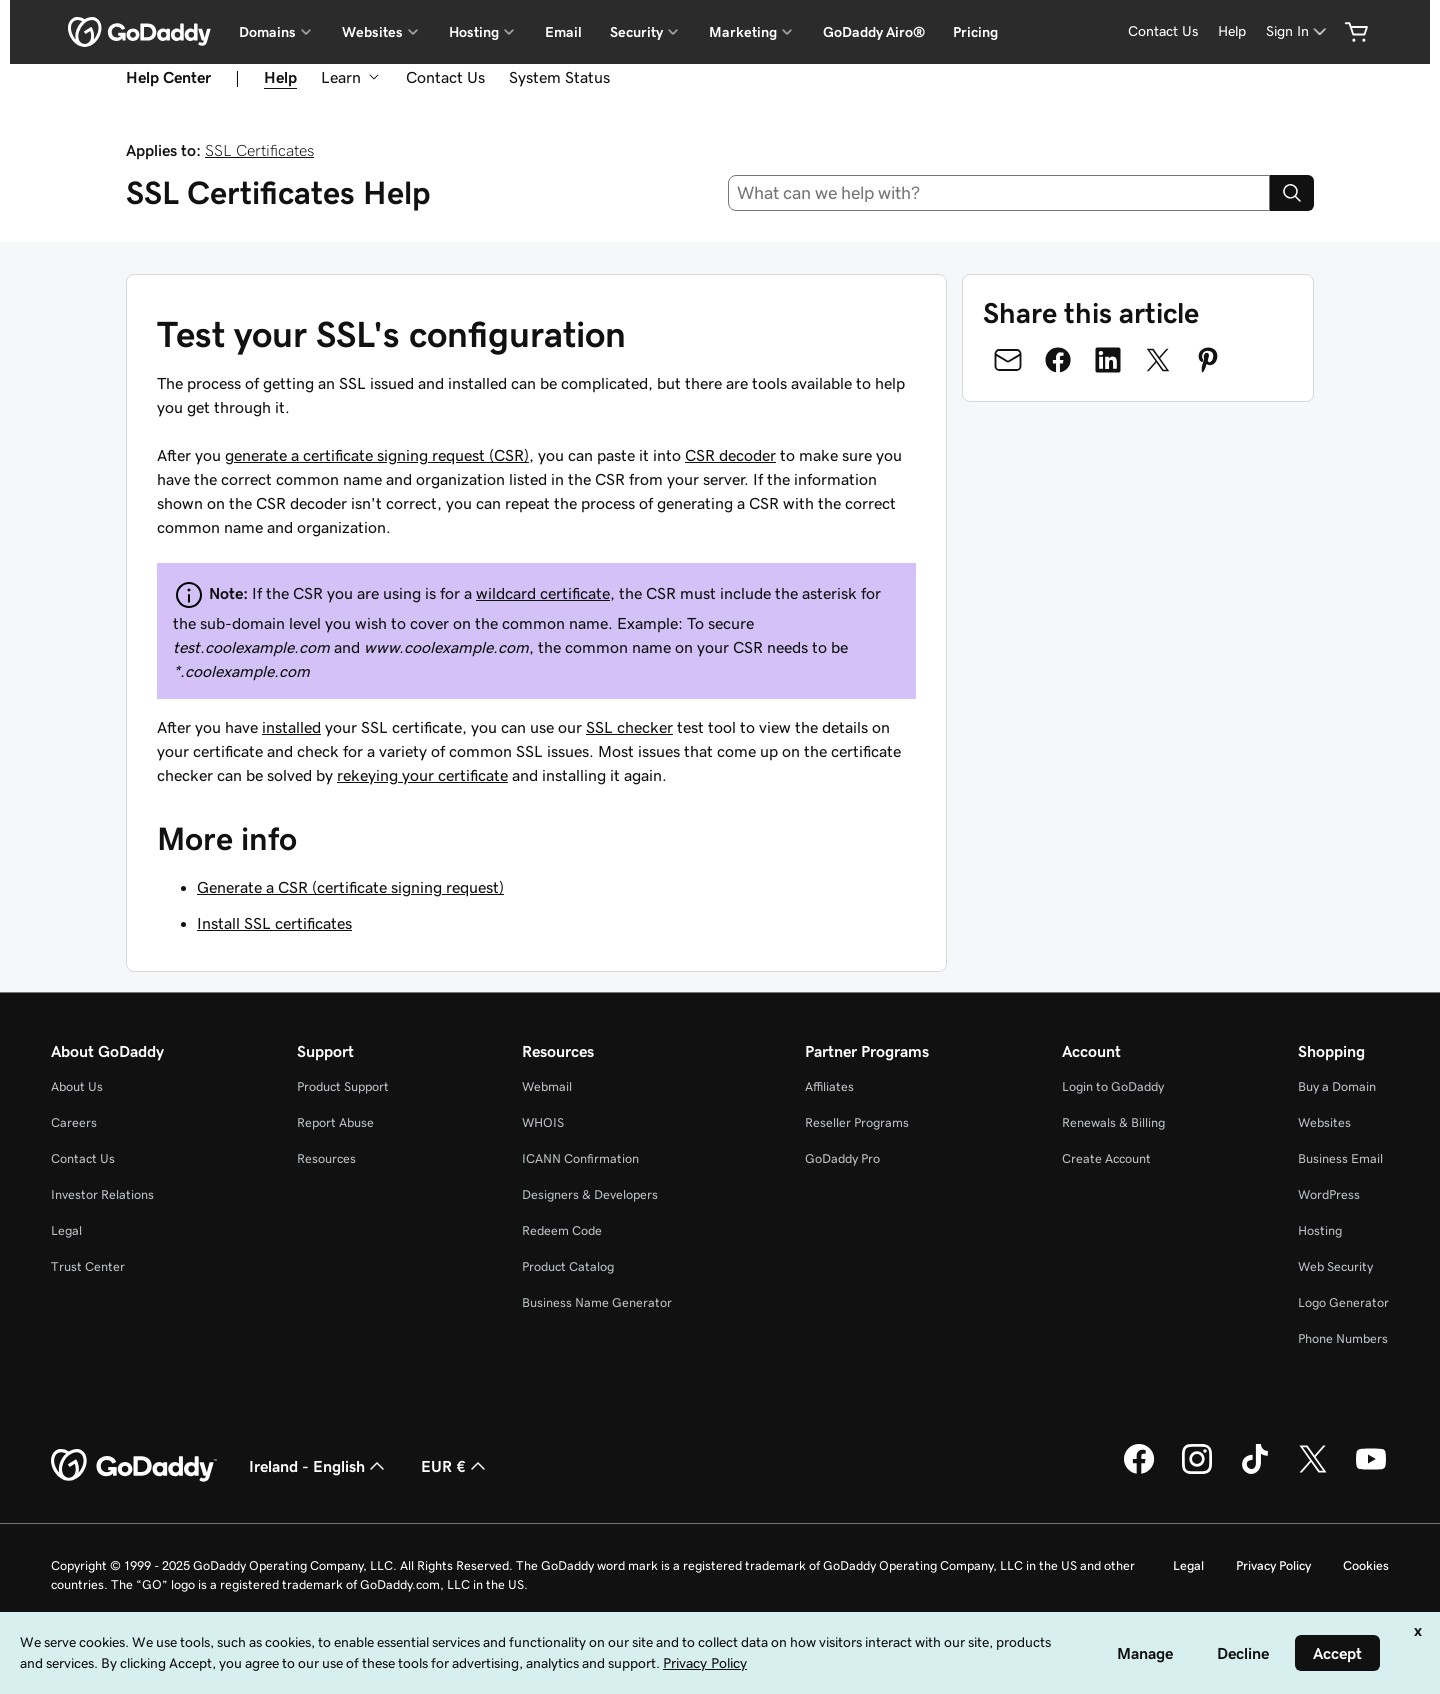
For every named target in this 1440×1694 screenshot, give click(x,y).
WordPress (1329, 1194)
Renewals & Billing (1113, 1122)
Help (1232, 31)
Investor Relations (102, 1194)
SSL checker (629, 727)
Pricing (975, 32)
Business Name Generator (597, 1302)
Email (563, 32)
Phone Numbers (1343, 1338)
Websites (1324, 1122)
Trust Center (88, 1266)
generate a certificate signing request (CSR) (377, 455)
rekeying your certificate (422, 775)
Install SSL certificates (274, 923)
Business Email (1340, 1158)
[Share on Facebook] (1058, 360)
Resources (326, 1158)
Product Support (343, 1086)
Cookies (1366, 1565)
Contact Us (1163, 31)
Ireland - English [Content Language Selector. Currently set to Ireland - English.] (319, 1466)
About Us (77, 1086)
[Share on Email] (1008, 360)
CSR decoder (730, 455)
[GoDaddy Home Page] (134, 1466)
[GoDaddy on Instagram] (1197, 1471)
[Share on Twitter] (1158, 360)
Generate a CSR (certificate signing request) (350, 887)
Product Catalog (568, 1266)
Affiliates (829, 1086)
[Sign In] (1298, 31)
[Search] (1292, 193)
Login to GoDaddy (1113, 1086)
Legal (66, 1230)
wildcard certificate (543, 593)
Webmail (547, 1086)
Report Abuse (335, 1122)
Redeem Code (562, 1230)
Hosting (1320, 1230)
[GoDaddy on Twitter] (1313, 1471)
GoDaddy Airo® (874, 32)
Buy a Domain (1337, 1086)
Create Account (1106, 1158)
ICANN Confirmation (580, 1158)
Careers (74, 1122)
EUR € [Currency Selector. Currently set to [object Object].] (455, 1466)
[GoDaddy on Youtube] (1371, 1471)
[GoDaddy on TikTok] (1255, 1471)
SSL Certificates (259, 150)
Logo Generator (1343, 1302)
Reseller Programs (857, 1122)
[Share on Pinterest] (1208, 360)
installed (291, 727)
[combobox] (999, 193)
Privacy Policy (1273, 1565)
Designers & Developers (590, 1194)
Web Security (1335, 1266)
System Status (559, 77)
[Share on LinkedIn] (1108, 360)
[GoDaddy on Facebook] (1139, 1471)
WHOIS (543, 1122)
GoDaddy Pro (842, 1158)
